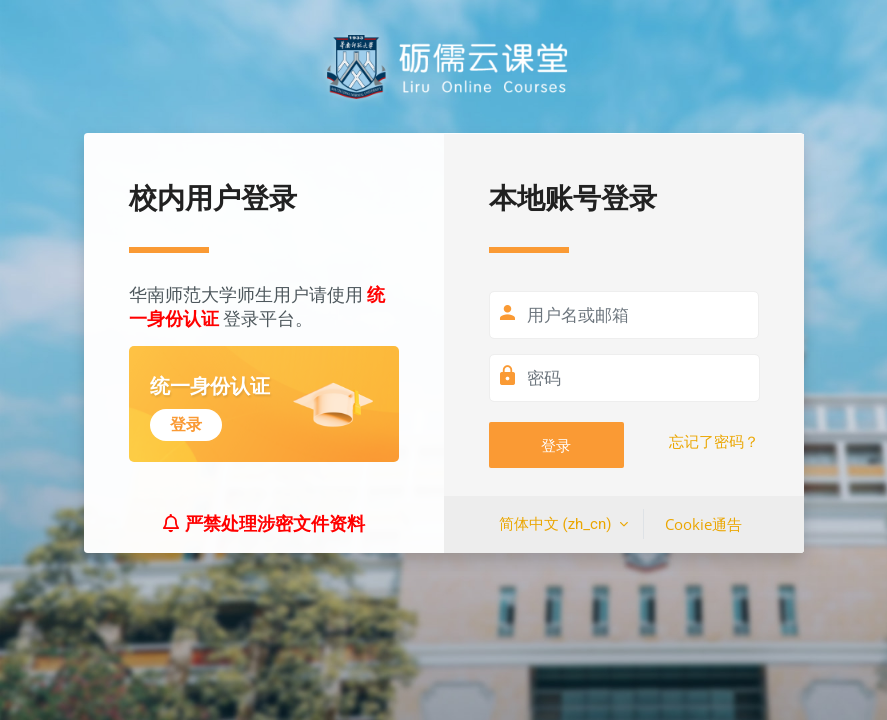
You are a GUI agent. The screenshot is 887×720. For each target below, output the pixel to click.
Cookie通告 (703, 524)
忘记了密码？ (714, 442)
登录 (556, 445)
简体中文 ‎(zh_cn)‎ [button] (557, 524)
